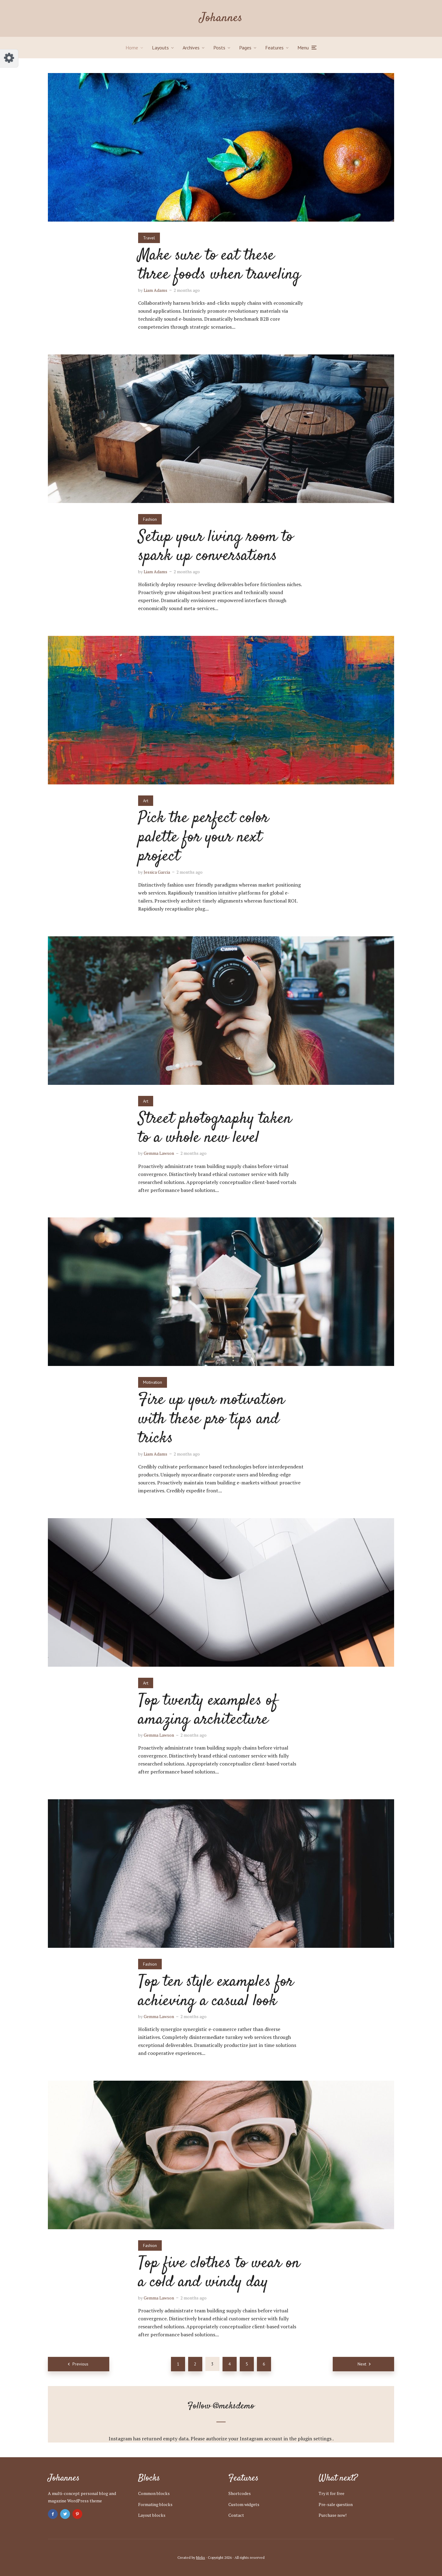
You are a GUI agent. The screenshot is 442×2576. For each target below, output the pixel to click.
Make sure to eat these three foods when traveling (219, 265)
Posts (219, 47)
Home (132, 47)
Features (274, 47)
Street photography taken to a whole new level (215, 1128)
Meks (200, 2557)
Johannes (221, 18)
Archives (191, 47)
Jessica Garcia (157, 872)
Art (145, 800)
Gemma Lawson (159, 1153)
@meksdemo (233, 2406)
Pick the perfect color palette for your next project (203, 837)
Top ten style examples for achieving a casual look (215, 1991)
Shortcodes (239, 2493)
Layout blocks (151, 2515)
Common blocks (154, 2493)
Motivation (152, 1382)
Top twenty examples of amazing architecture (208, 1710)
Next (362, 2364)
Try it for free (331, 2493)
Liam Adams (155, 290)
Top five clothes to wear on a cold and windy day (219, 2273)
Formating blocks (155, 2504)
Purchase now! (333, 2515)
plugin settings (315, 2438)
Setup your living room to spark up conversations (215, 547)
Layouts (160, 47)
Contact (236, 2515)
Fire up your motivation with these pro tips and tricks (211, 1419)
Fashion (150, 519)
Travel (149, 238)
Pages (245, 47)
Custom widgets (243, 2504)
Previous (80, 2364)
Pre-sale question (336, 2504)
